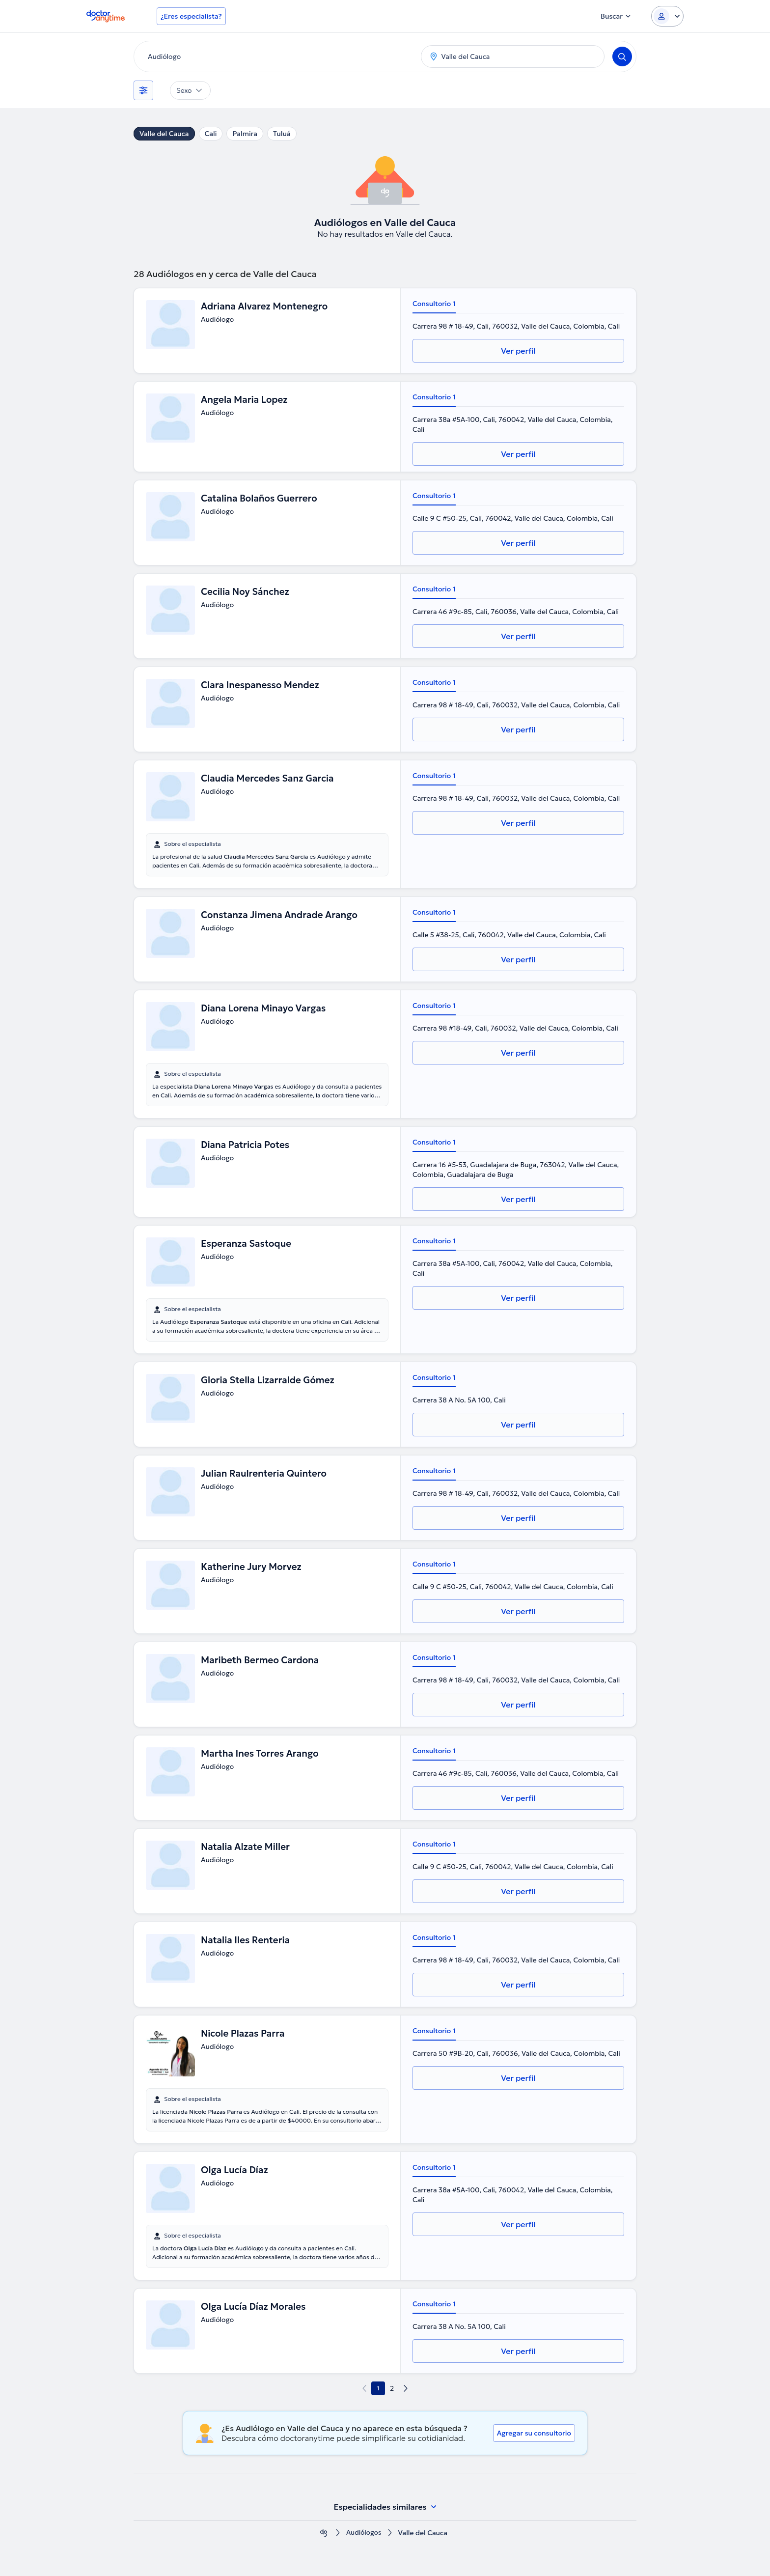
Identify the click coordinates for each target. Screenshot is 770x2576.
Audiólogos (363, 2533)
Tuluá (282, 133)
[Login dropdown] (667, 16)
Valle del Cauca (164, 133)
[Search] (622, 56)
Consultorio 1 (434, 303)
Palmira (244, 133)
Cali (211, 133)
